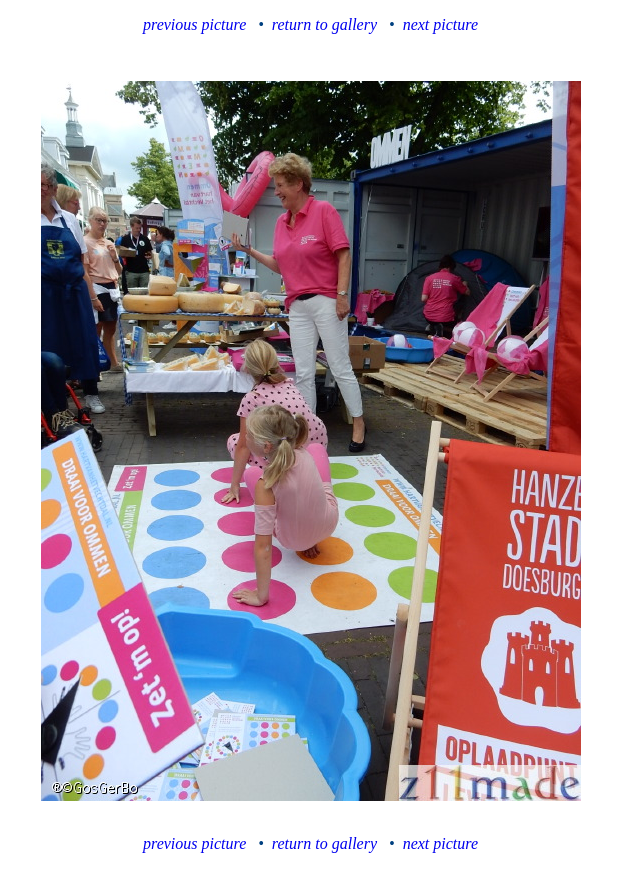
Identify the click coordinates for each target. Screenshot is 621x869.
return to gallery (324, 24)
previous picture (194, 24)
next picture (440, 24)
